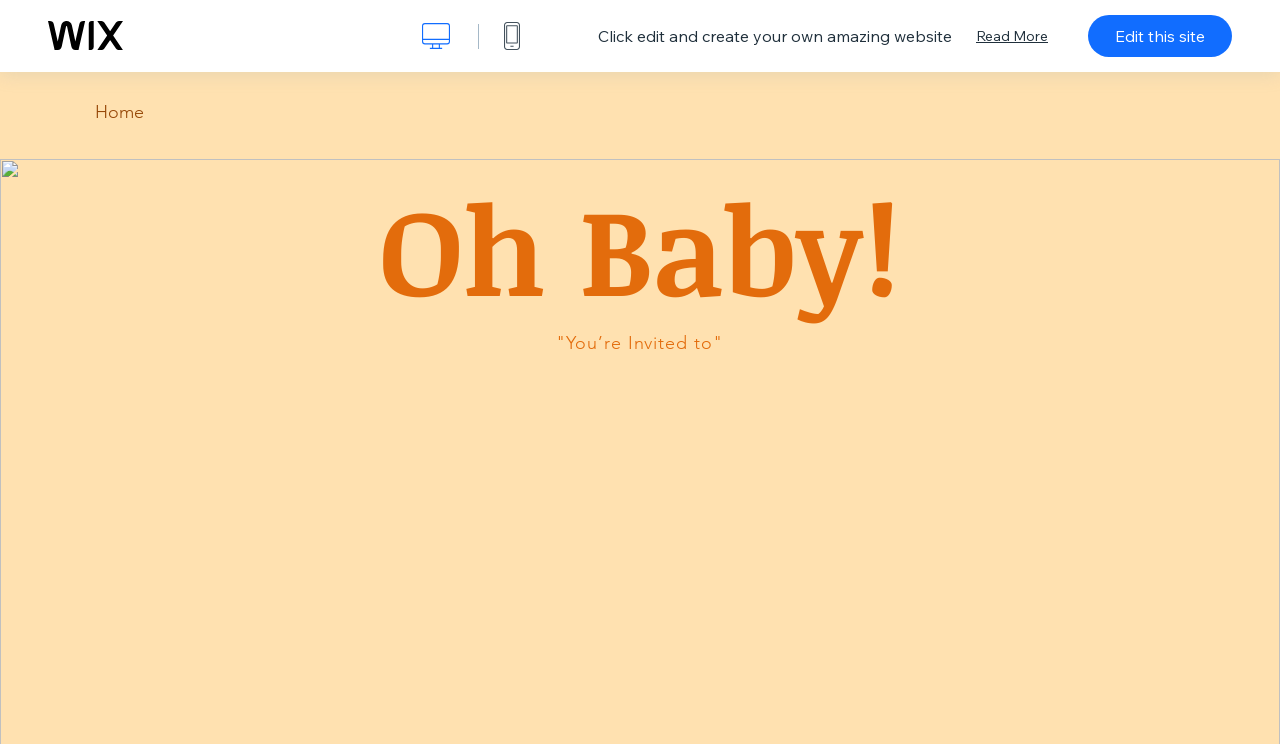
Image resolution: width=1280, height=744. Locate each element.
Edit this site (1160, 36)
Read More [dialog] (1012, 36)
